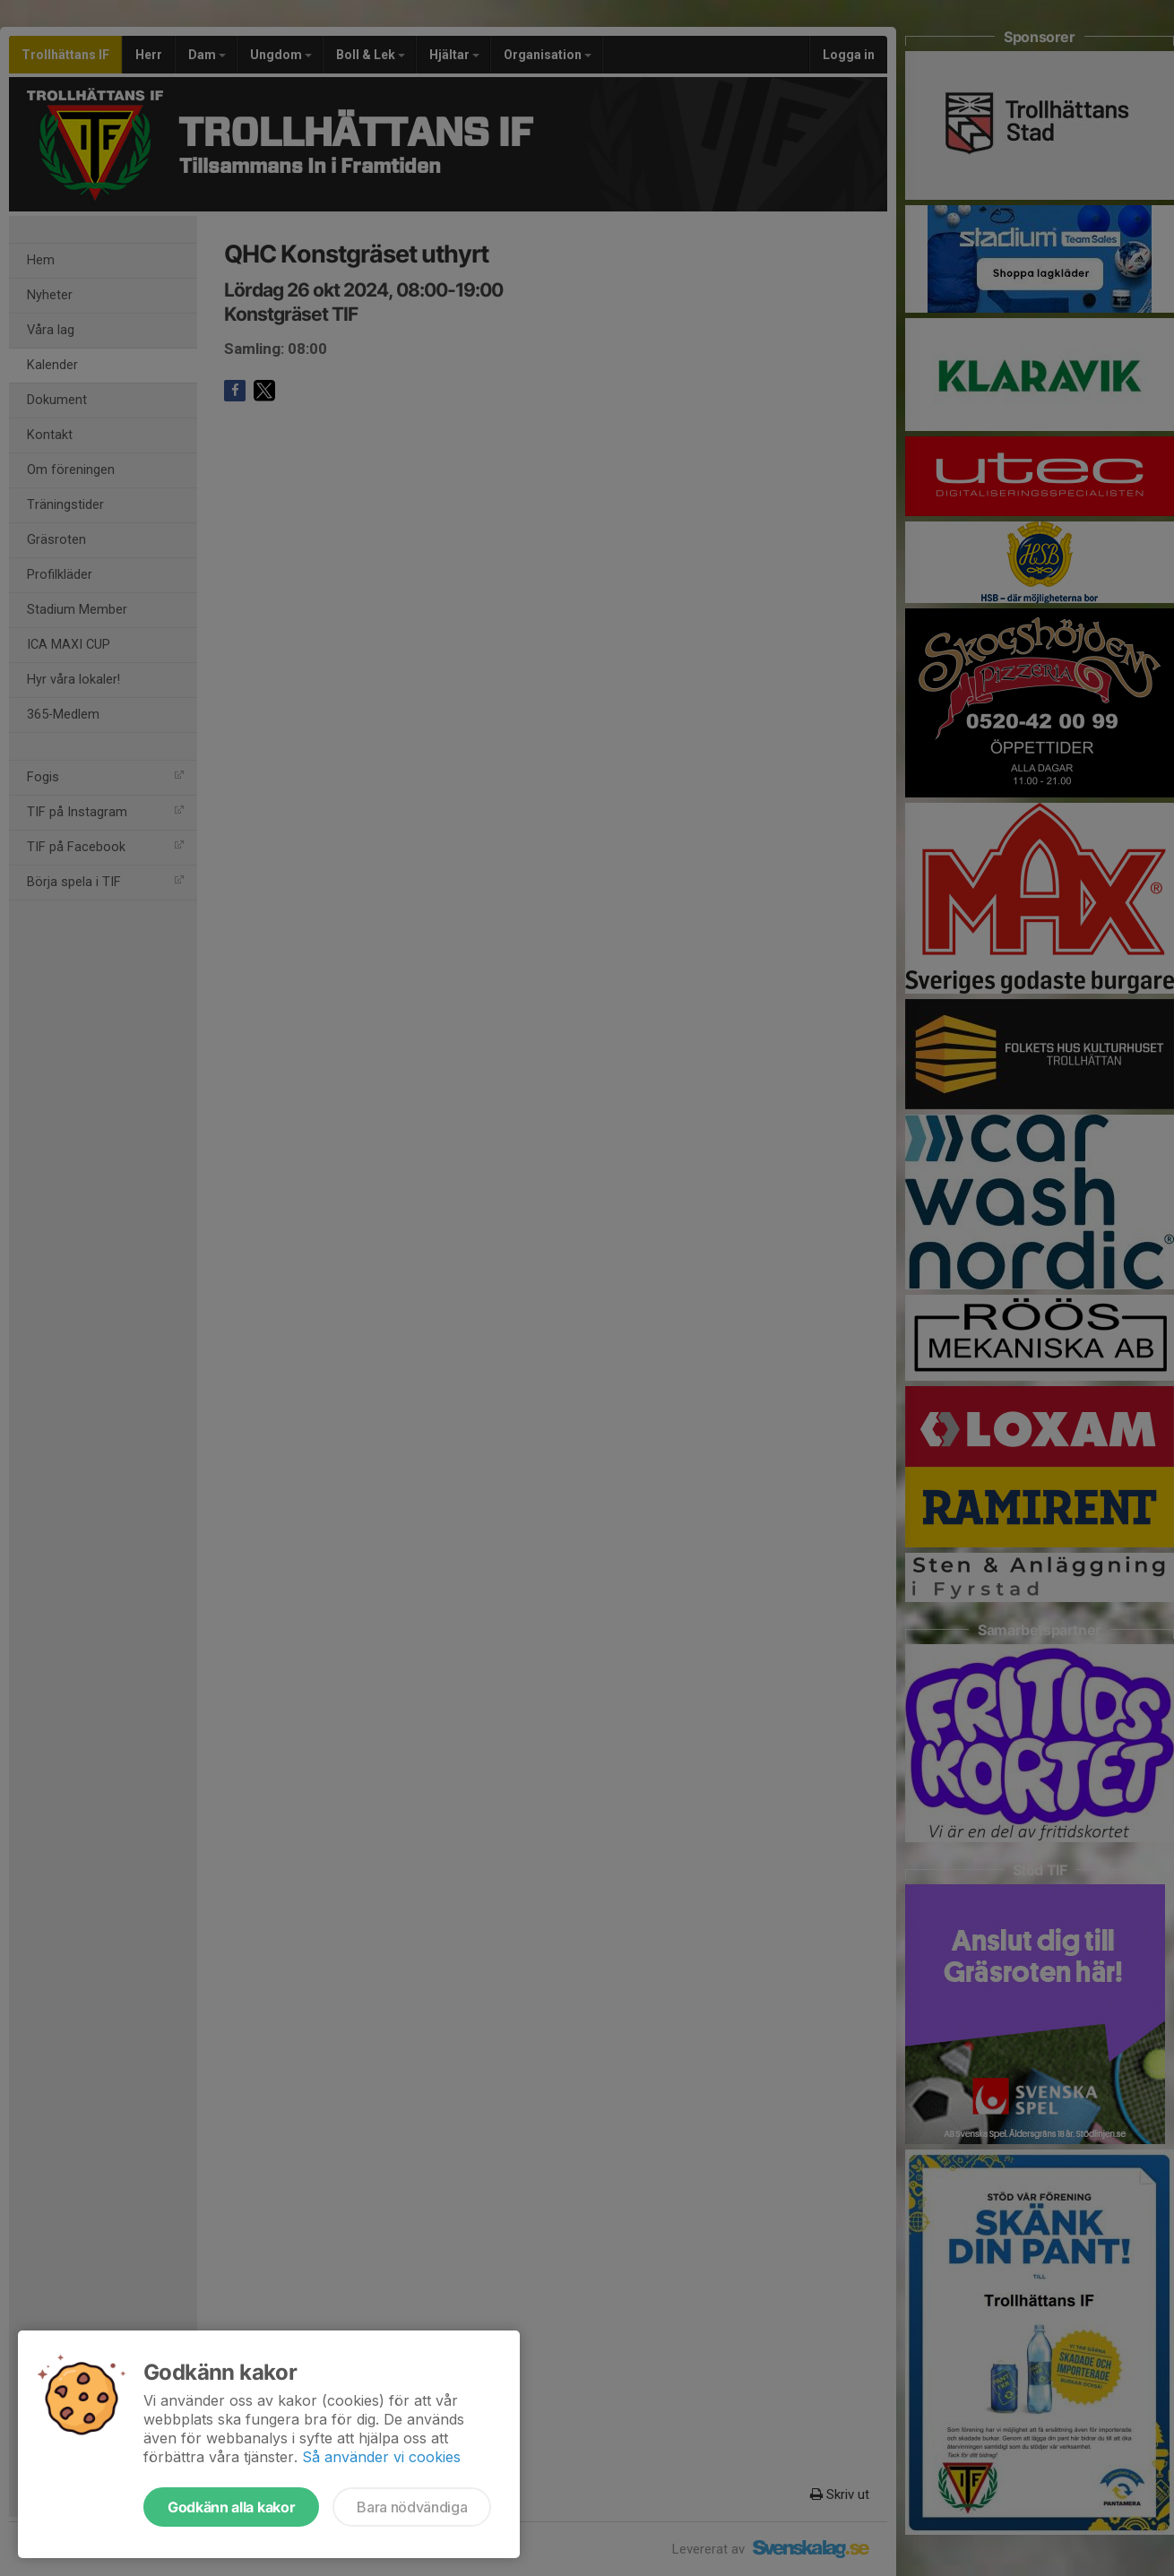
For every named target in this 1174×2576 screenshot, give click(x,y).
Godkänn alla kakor (231, 2507)
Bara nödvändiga (412, 2507)
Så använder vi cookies (381, 2457)
